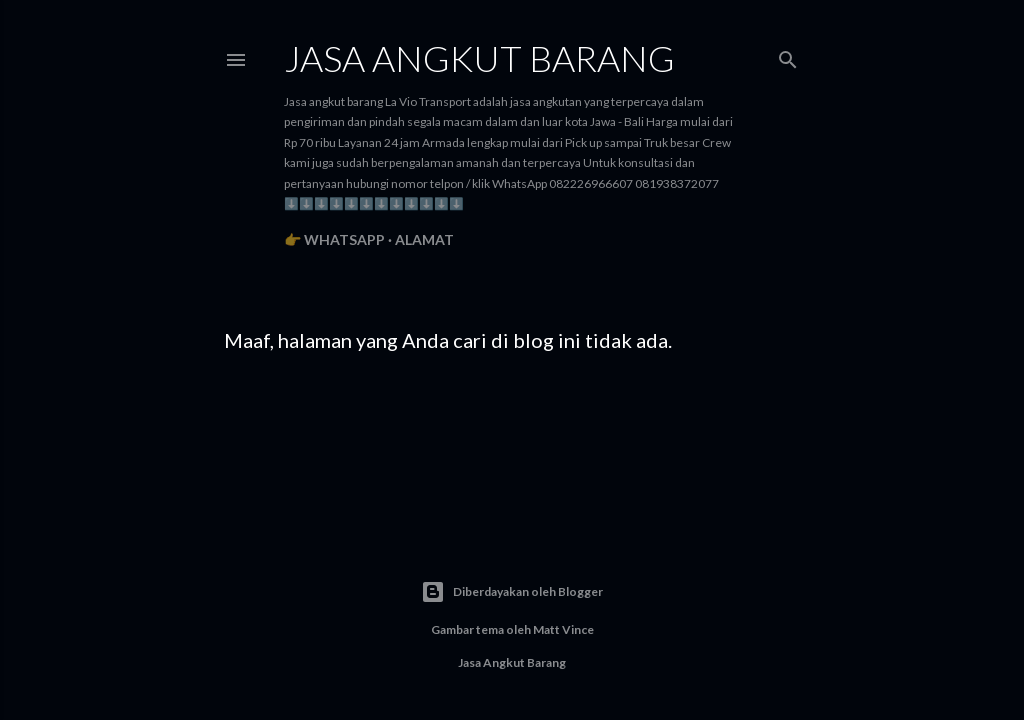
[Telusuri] (788, 55)
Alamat (424, 239)
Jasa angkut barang (479, 58)
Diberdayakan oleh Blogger (512, 592)
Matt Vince (563, 629)
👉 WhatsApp (334, 239)
